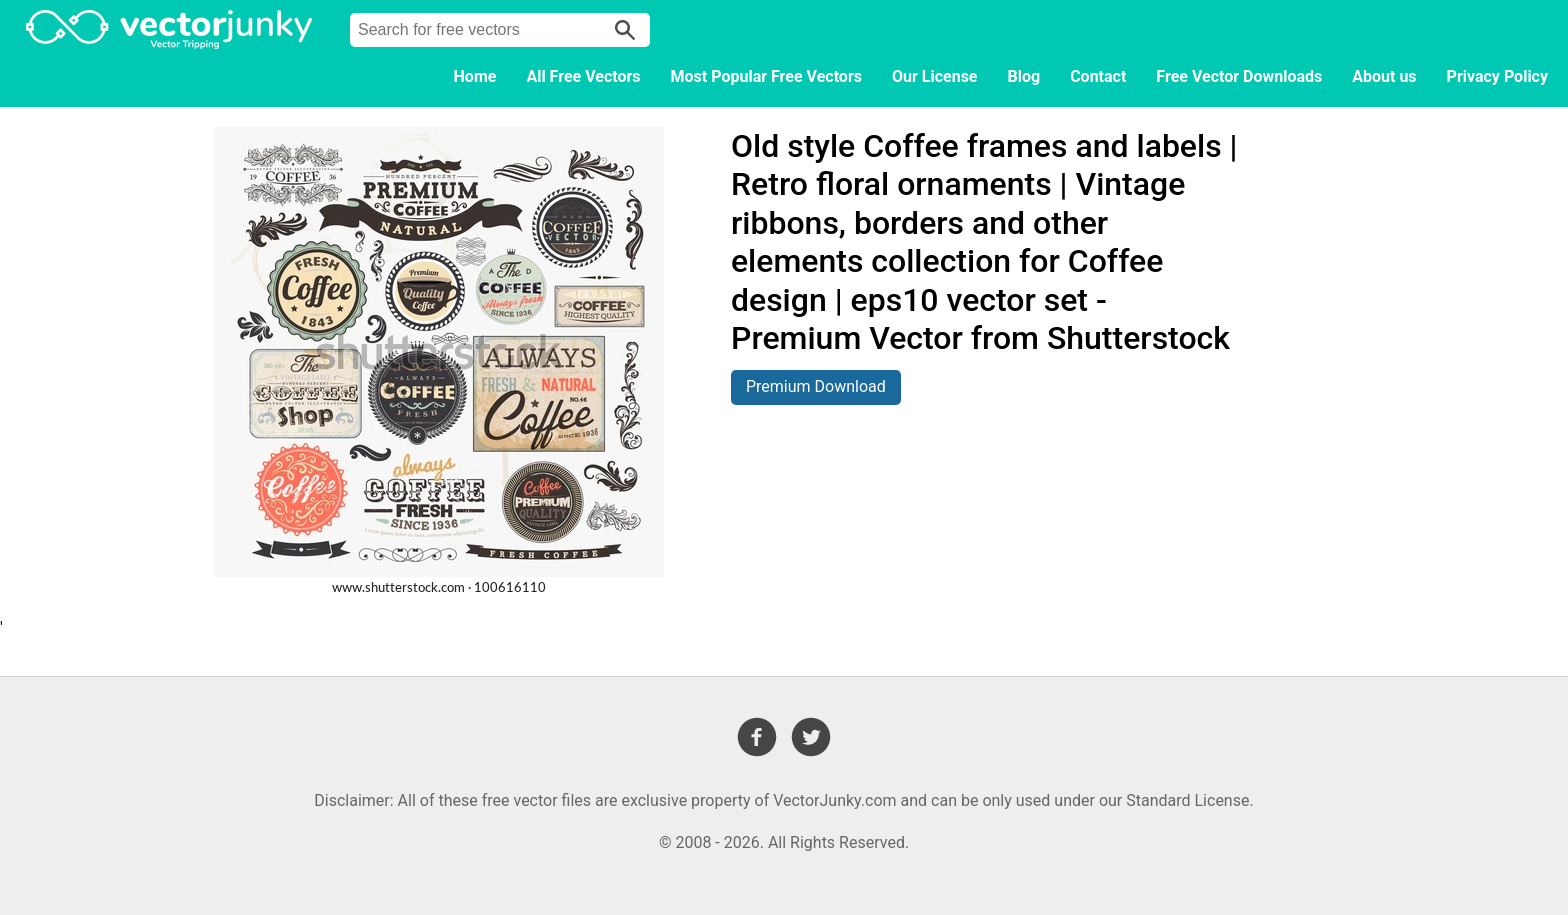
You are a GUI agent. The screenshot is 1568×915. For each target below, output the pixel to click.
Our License (935, 76)
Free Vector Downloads (1239, 76)
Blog (1024, 76)
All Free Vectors (583, 76)
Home (475, 76)
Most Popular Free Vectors (766, 76)
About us (1384, 76)
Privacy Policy (1497, 76)
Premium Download (816, 386)
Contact (1098, 76)
